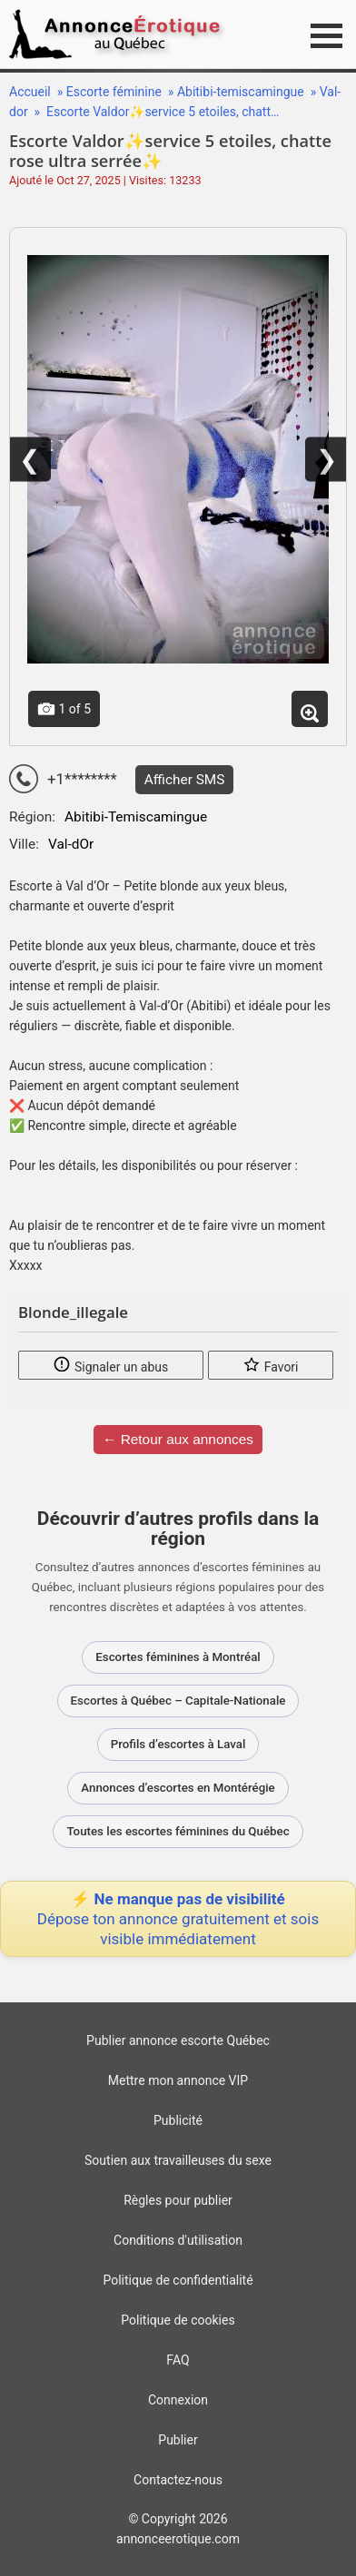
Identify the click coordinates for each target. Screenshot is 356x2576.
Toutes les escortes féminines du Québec (177, 1831)
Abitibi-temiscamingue (242, 91)
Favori (270, 1363)
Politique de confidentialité (177, 2280)
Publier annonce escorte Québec (178, 2040)
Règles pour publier (178, 2200)
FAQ (177, 2360)
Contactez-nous (178, 2480)
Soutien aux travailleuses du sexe (178, 2160)
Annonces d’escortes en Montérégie (177, 1787)
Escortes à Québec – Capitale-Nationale (178, 1700)
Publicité (178, 2120)
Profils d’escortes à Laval (178, 1744)
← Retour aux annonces (178, 1439)
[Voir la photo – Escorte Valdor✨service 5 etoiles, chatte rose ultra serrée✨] (178, 459)
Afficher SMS (184, 780)
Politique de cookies (177, 2320)
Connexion (178, 2400)
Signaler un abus (110, 1363)
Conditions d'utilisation (178, 2240)
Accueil (30, 91)
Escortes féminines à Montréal (177, 1657)
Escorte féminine (115, 91)
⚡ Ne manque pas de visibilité (178, 1919)
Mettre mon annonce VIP (178, 2080)
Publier (177, 2440)
